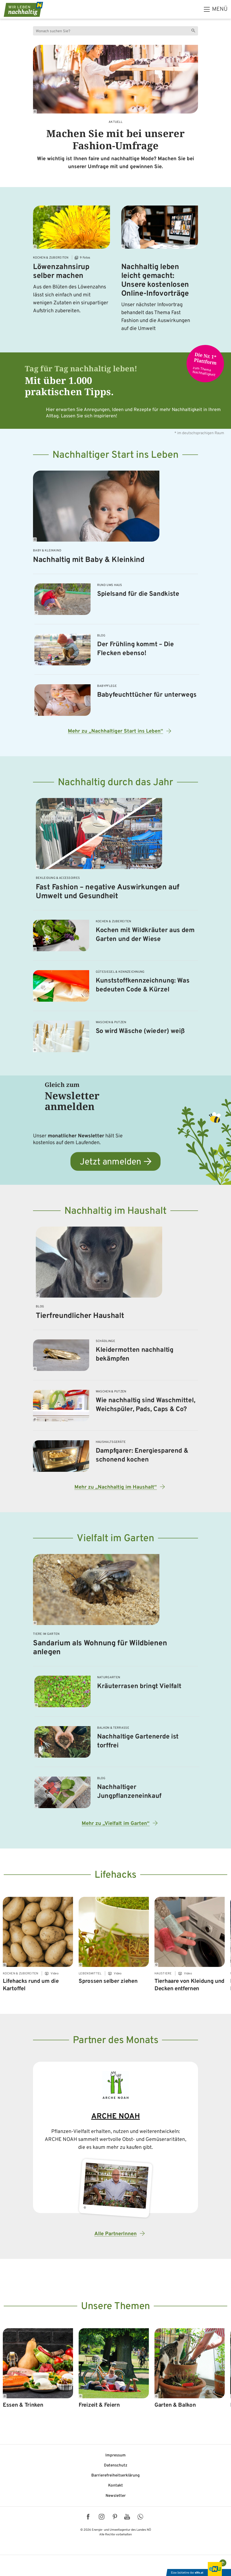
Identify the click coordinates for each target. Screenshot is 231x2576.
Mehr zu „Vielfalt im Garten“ (116, 1823)
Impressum (115, 2455)
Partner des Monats (115, 2040)
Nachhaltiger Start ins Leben (115, 455)
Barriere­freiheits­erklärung (115, 2475)
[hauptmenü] (216, 9)
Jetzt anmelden (110, 1162)
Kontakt (115, 2485)
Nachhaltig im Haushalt (115, 1211)
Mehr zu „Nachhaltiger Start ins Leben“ (115, 731)
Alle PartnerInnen (115, 2234)
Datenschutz (115, 2465)
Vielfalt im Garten (115, 1539)
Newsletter (116, 2495)
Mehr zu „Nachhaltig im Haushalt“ (115, 1487)
